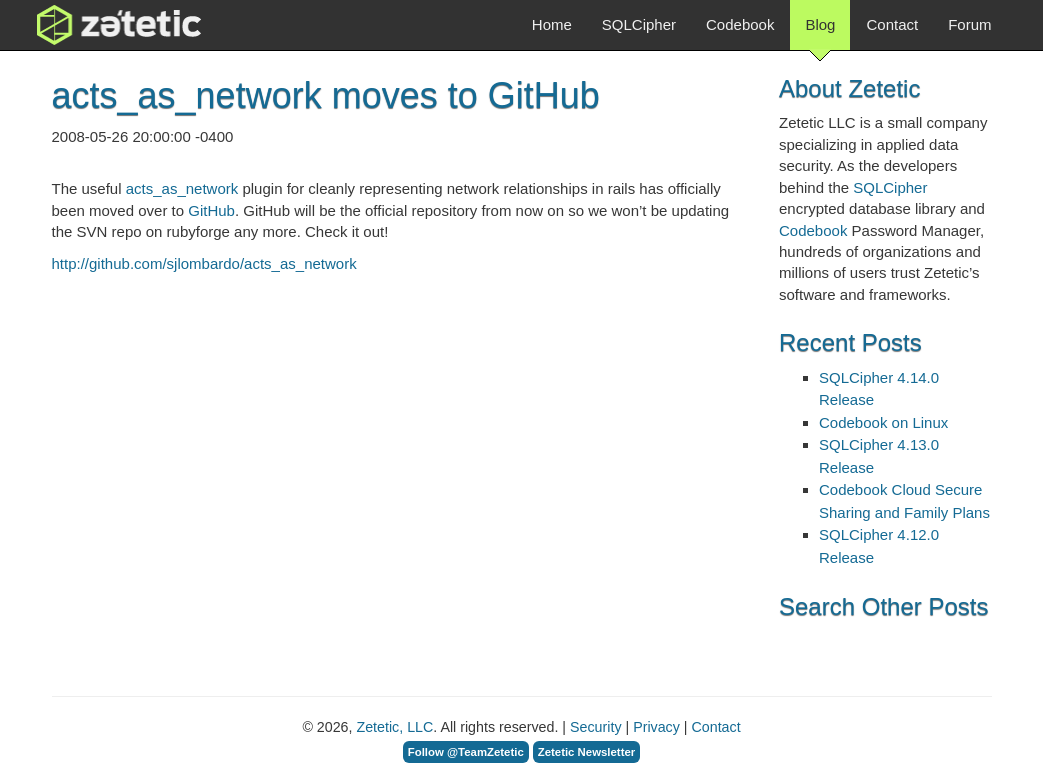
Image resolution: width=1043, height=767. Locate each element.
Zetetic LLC (98, 25)
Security (595, 727)
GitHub (211, 210)
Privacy (656, 727)
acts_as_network (182, 188)
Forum (969, 24)
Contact (892, 24)
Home (552, 24)
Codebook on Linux (883, 422)
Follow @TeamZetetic (466, 752)
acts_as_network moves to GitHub (326, 95)
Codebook (740, 24)
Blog (820, 33)
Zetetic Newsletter (587, 752)
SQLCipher (639, 24)
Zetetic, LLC (394, 727)
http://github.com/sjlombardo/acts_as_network (204, 263)
